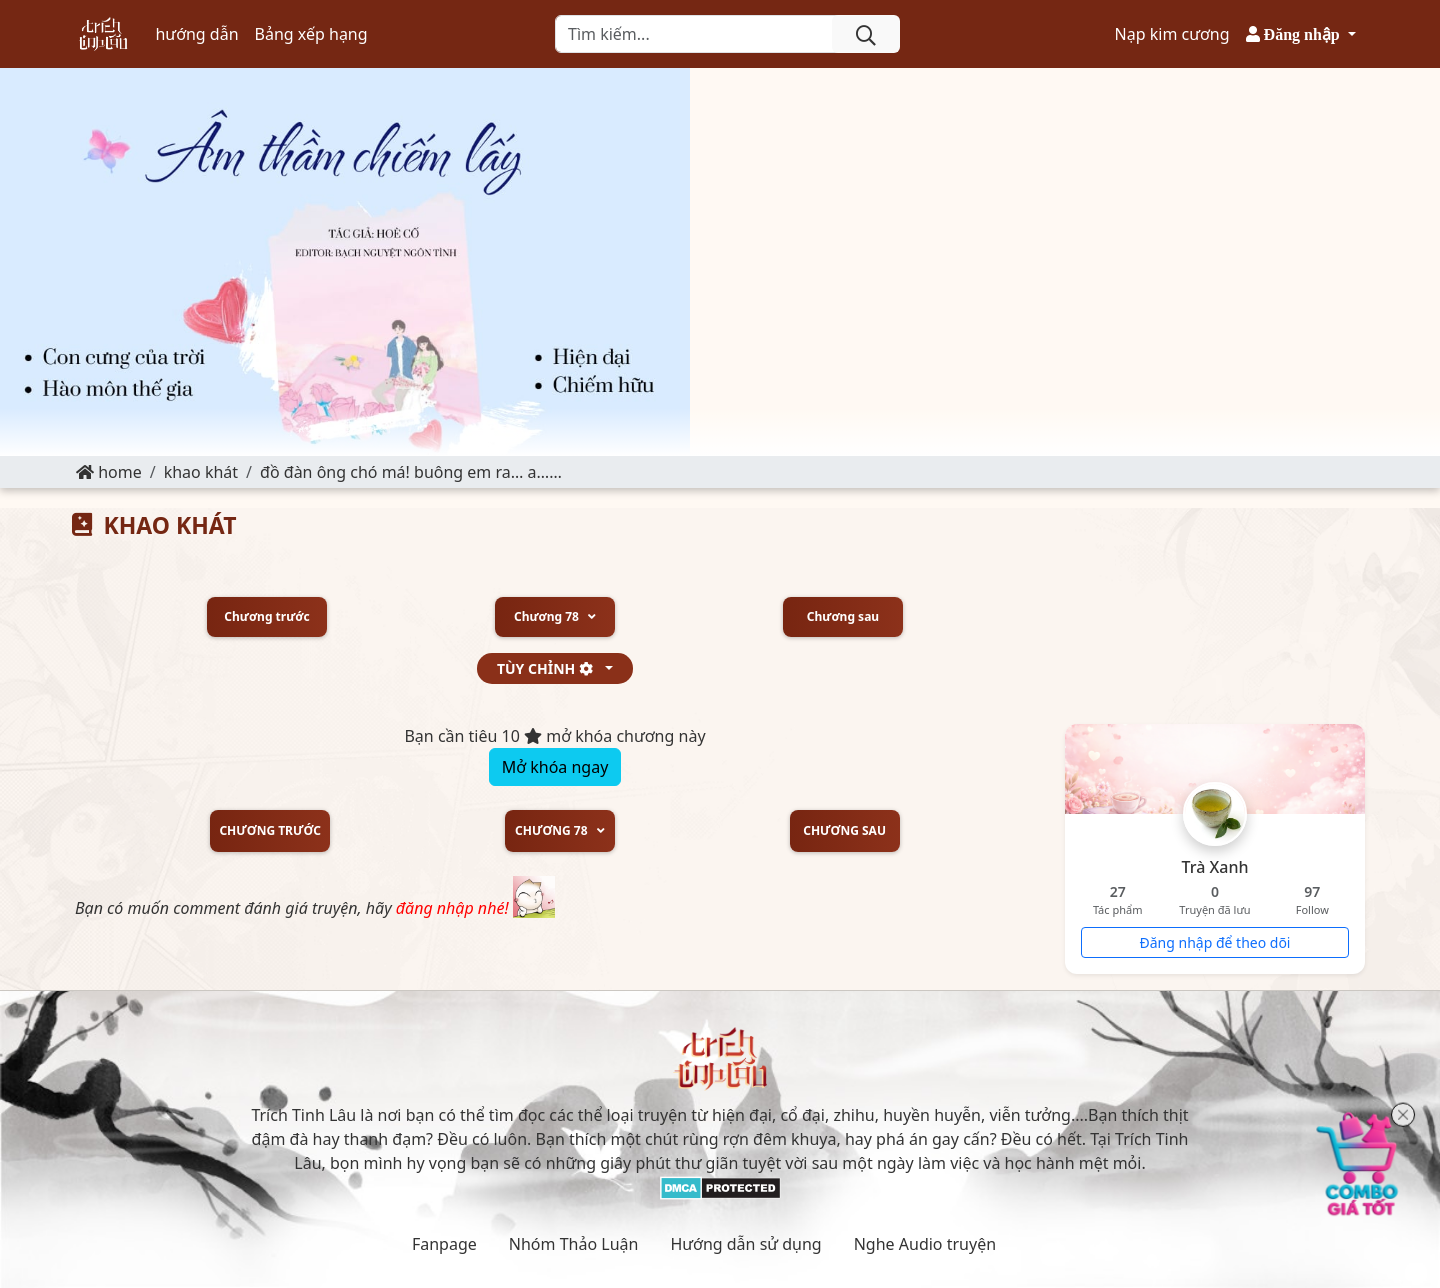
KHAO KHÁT (201, 472)
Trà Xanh (1215, 867)
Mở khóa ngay (555, 767)
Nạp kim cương (1172, 34)
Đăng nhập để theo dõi (1215, 942)
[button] (1301, 34)
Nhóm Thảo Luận (574, 1244)
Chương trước (266, 617)
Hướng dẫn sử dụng (745, 1244)
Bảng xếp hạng (311, 34)
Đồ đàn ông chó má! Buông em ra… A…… (411, 472)
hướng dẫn (196, 34)
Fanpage (444, 1244)
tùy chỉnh (549, 668)
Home (109, 472)
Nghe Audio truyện (925, 1244)
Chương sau (843, 617)
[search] (866, 34)
